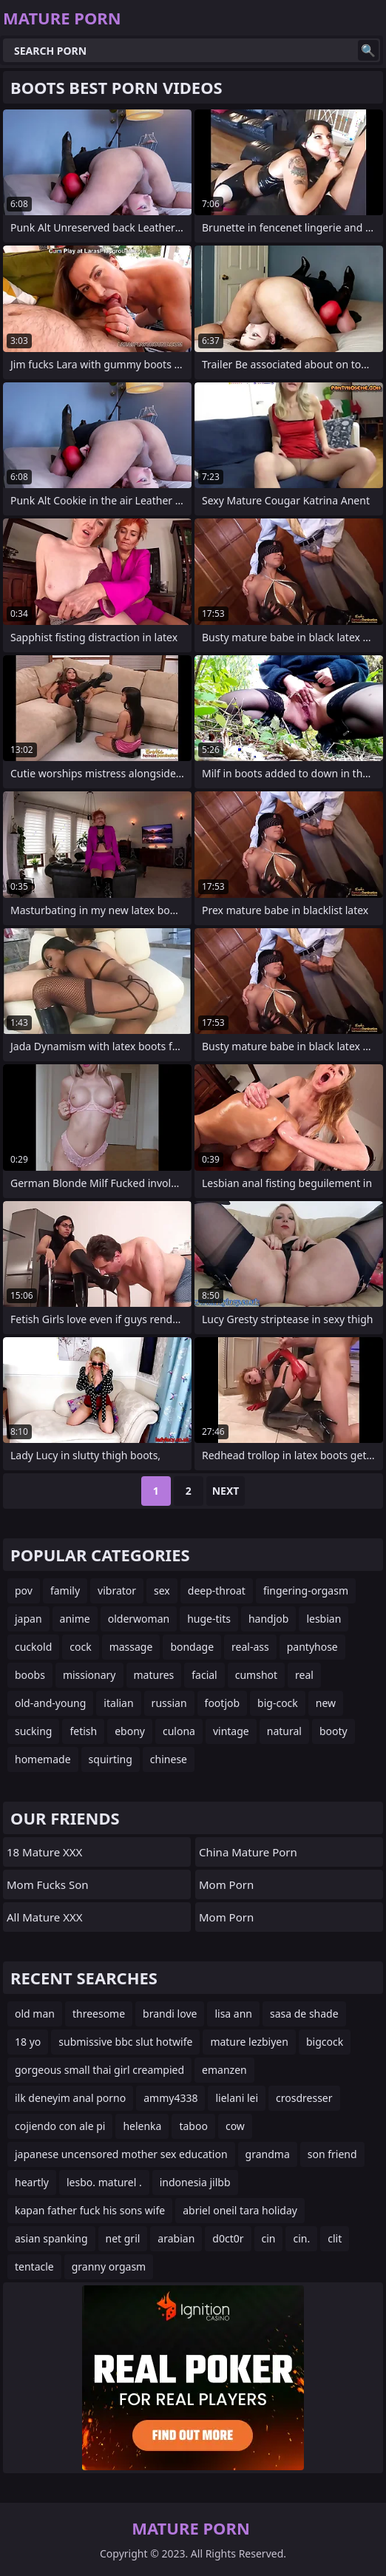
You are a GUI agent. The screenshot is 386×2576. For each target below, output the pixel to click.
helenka (142, 2126)
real (304, 1675)
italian (118, 1703)
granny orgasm (109, 2266)
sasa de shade (304, 2014)
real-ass (250, 1647)
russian (169, 1703)
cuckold (33, 1647)
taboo (193, 2126)
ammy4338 (170, 2098)
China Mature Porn (248, 1852)
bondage (192, 1647)
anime (75, 1619)
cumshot (256, 1675)
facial (204, 1675)
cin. (301, 2238)
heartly (32, 2182)
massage (131, 1647)
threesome (98, 2014)
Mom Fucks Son (48, 1884)
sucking (33, 1731)
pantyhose (312, 1647)
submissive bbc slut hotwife (125, 2042)
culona (179, 1731)
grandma (268, 2154)
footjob (222, 1703)
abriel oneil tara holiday (240, 2210)
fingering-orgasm (305, 1590)
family (65, 1590)
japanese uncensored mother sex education (121, 2154)
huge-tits (209, 1619)
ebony (130, 1731)
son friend (332, 2154)
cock (80, 1647)
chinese (168, 1759)
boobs (30, 1675)
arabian (176, 2238)
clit (335, 2238)
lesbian (323, 1619)
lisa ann (233, 2014)
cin (269, 2238)
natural (284, 1731)
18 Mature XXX (44, 1852)
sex (162, 1590)
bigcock (324, 2042)
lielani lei (236, 2098)
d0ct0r (227, 2238)
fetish (83, 1731)
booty (333, 1731)
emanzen (224, 2070)
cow (235, 2126)
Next (226, 1491)
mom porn (226, 1884)
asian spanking (51, 2238)
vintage (231, 1731)
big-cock (277, 1703)
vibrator (117, 1590)
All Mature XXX (45, 1917)
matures (154, 1675)
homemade (43, 1759)
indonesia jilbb (195, 2182)
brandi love (170, 2014)
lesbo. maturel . (104, 2182)
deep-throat (217, 1590)
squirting (110, 1759)
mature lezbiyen (249, 2042)
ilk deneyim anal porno (70, 2098)
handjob (268, 1619)
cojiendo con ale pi (60, 2126)
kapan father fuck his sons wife (90, 2210)
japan (28, 1619)
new (326, 1703)
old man (35, 2014)
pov (24, 1590)
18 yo (28, 2042)
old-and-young (50, 1703)
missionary (89, 1675)
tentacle (34, 2266)
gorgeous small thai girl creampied (99, 2070)
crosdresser (304, 2098)
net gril (123, 2238)
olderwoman (138, 1619)
